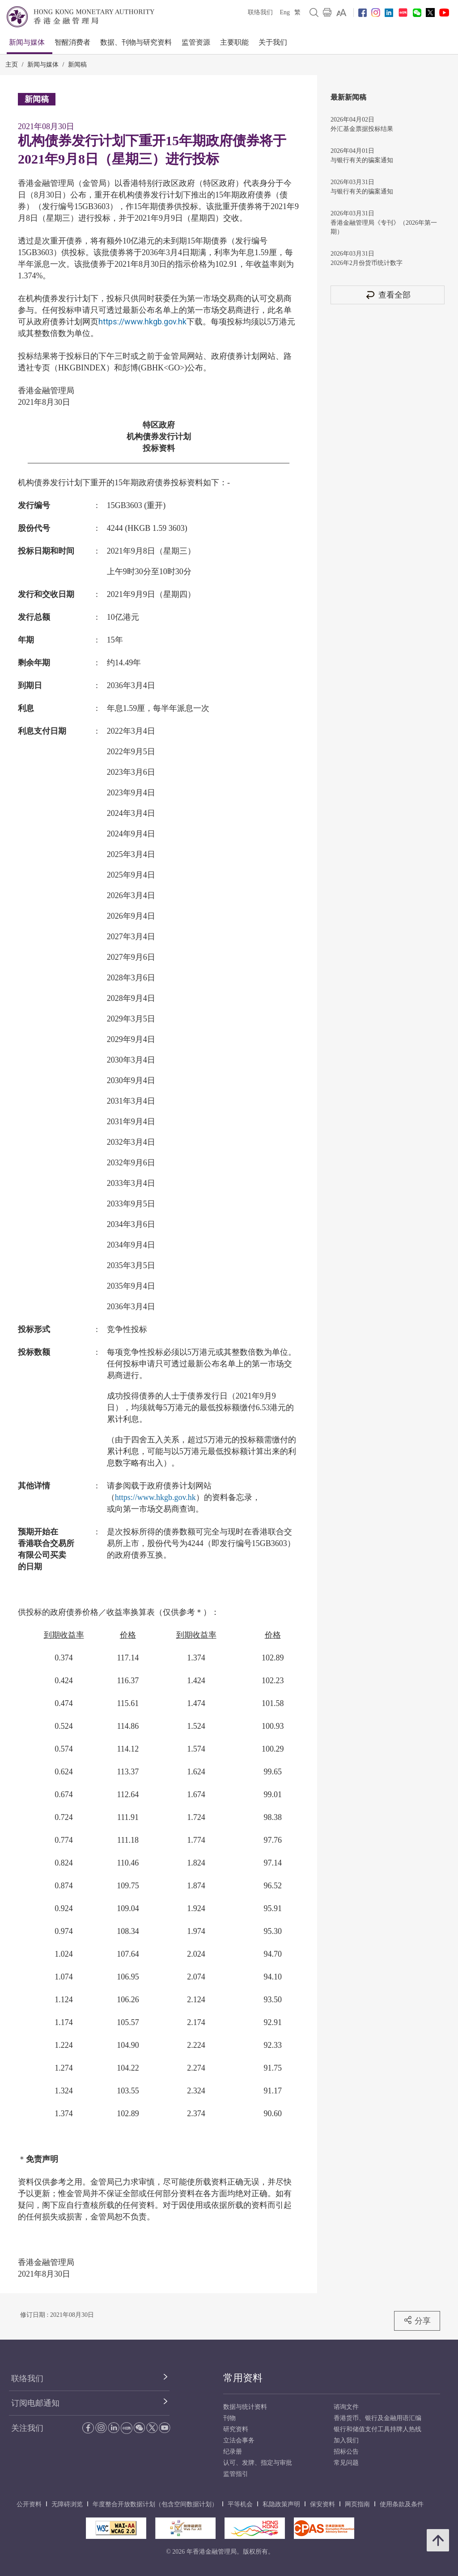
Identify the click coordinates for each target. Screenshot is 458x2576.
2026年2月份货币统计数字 (367, 263)
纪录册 (232, 2451)
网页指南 (357, 2504)
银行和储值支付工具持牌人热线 (377, 2429)
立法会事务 (238, 2440)
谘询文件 (346, 2407)
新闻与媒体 (27, 42)
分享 (417, 2320)
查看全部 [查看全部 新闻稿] (388, 294)
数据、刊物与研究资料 (136, 42)
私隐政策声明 (281, 2504)
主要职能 (234, 42)
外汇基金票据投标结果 (362, 129)
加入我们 (346, 2440)
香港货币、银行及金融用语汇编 (377, 2418)
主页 (11, 64)
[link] (341, 12)
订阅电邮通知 (35, 2403)
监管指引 (235, 2474)
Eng (285, 12)
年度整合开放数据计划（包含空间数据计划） (155, 2504)
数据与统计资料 (245, 2407)
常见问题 (346, 2462)
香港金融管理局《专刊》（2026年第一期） (384, 227)
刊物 (229, 2418)
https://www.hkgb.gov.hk (142, 321)
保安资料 (322, 2504)
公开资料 (29, 2504)
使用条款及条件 (402, 2504)
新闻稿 (77, 64)
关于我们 (273, 42)
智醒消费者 (72, 42)
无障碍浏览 (67, 2504)
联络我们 (260, 12)
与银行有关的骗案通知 (362, 160)
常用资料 (243, 2377)
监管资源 (196, 42)
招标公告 (346, 2451)
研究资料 (235, 2429)
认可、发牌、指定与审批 (257, 2462)
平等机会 (240, 2504)
